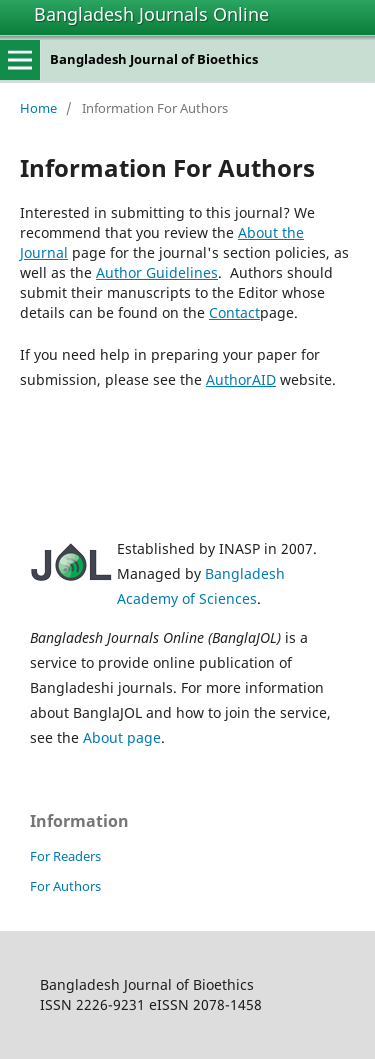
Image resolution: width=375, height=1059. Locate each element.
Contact (234, 312)
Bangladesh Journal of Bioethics (154, 59)
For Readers (65, 856)
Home (38, 108)
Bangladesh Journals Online (151, 14)
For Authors (65, 886)
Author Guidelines (157, 272)
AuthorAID (241, 379)
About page (122, 737)
